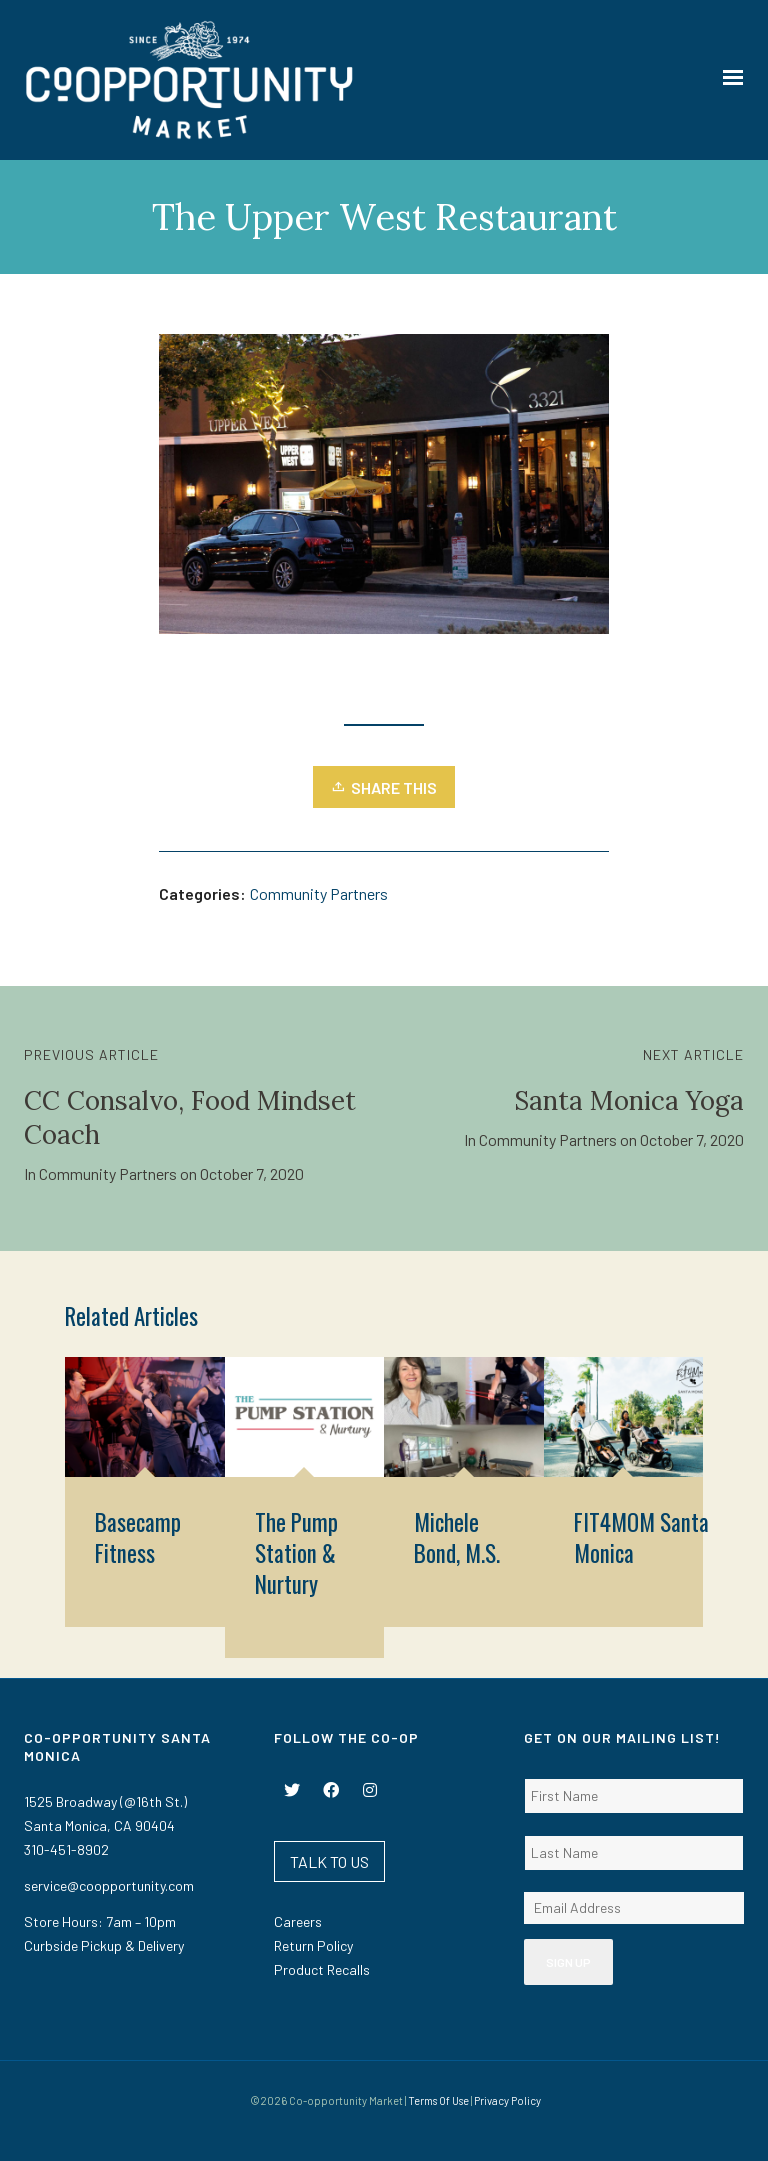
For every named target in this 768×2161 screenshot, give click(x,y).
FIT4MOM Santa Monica (641, 1537)
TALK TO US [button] (329, 1861)
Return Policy (313, 1945)
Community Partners (319, 893)
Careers (298, 1921)
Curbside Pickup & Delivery (104, 1945)
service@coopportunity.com (109, 1885)
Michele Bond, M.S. (457, 1537)
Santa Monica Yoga (629, 1100)
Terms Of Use (438, 2100)
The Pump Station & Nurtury (296, 1553)
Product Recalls (322, 1969)
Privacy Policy (507, 2100)
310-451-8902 (66, 1849)
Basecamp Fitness (138, 1537)
